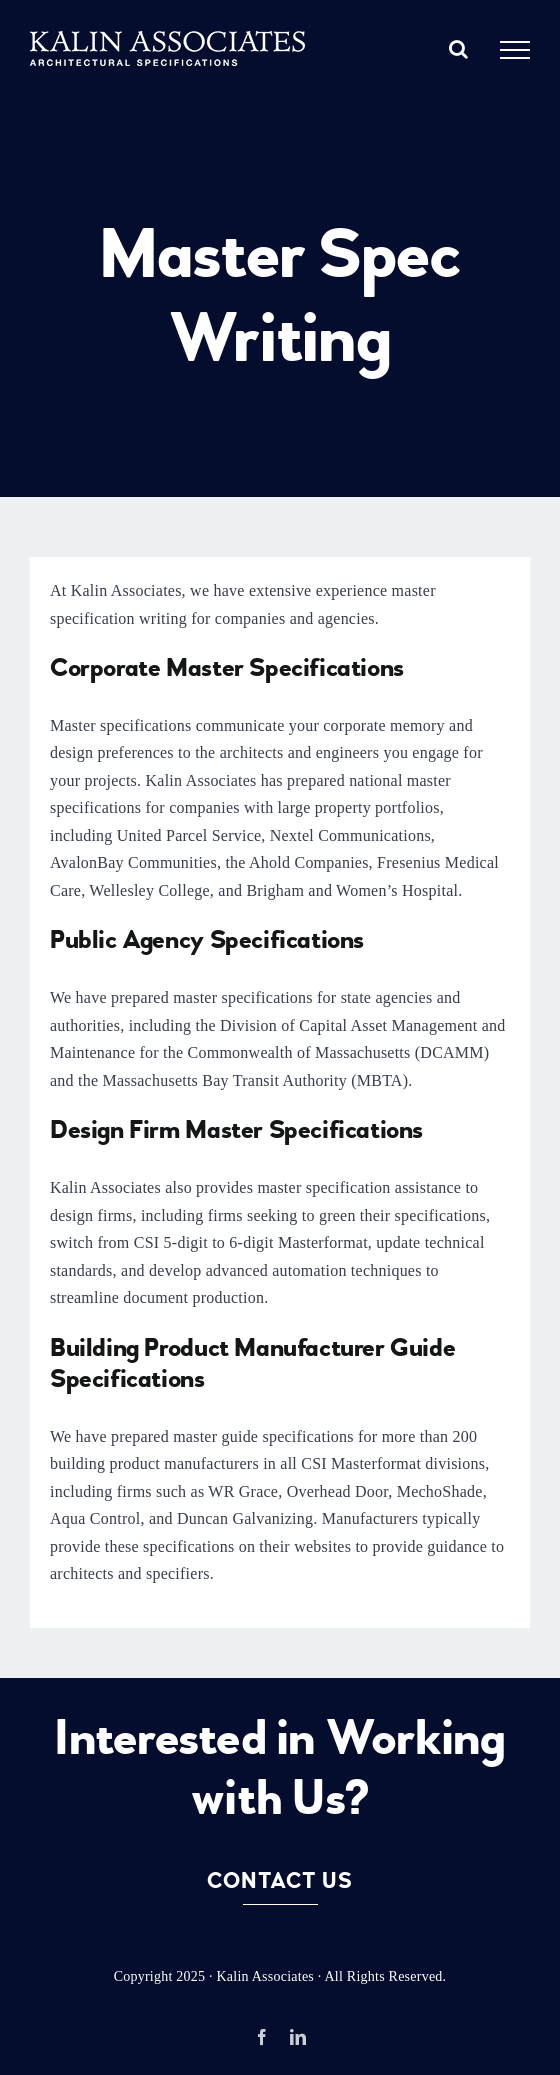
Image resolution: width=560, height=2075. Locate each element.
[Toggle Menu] (515, 50)
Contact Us (280, 1881)
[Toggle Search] (458, 49)
